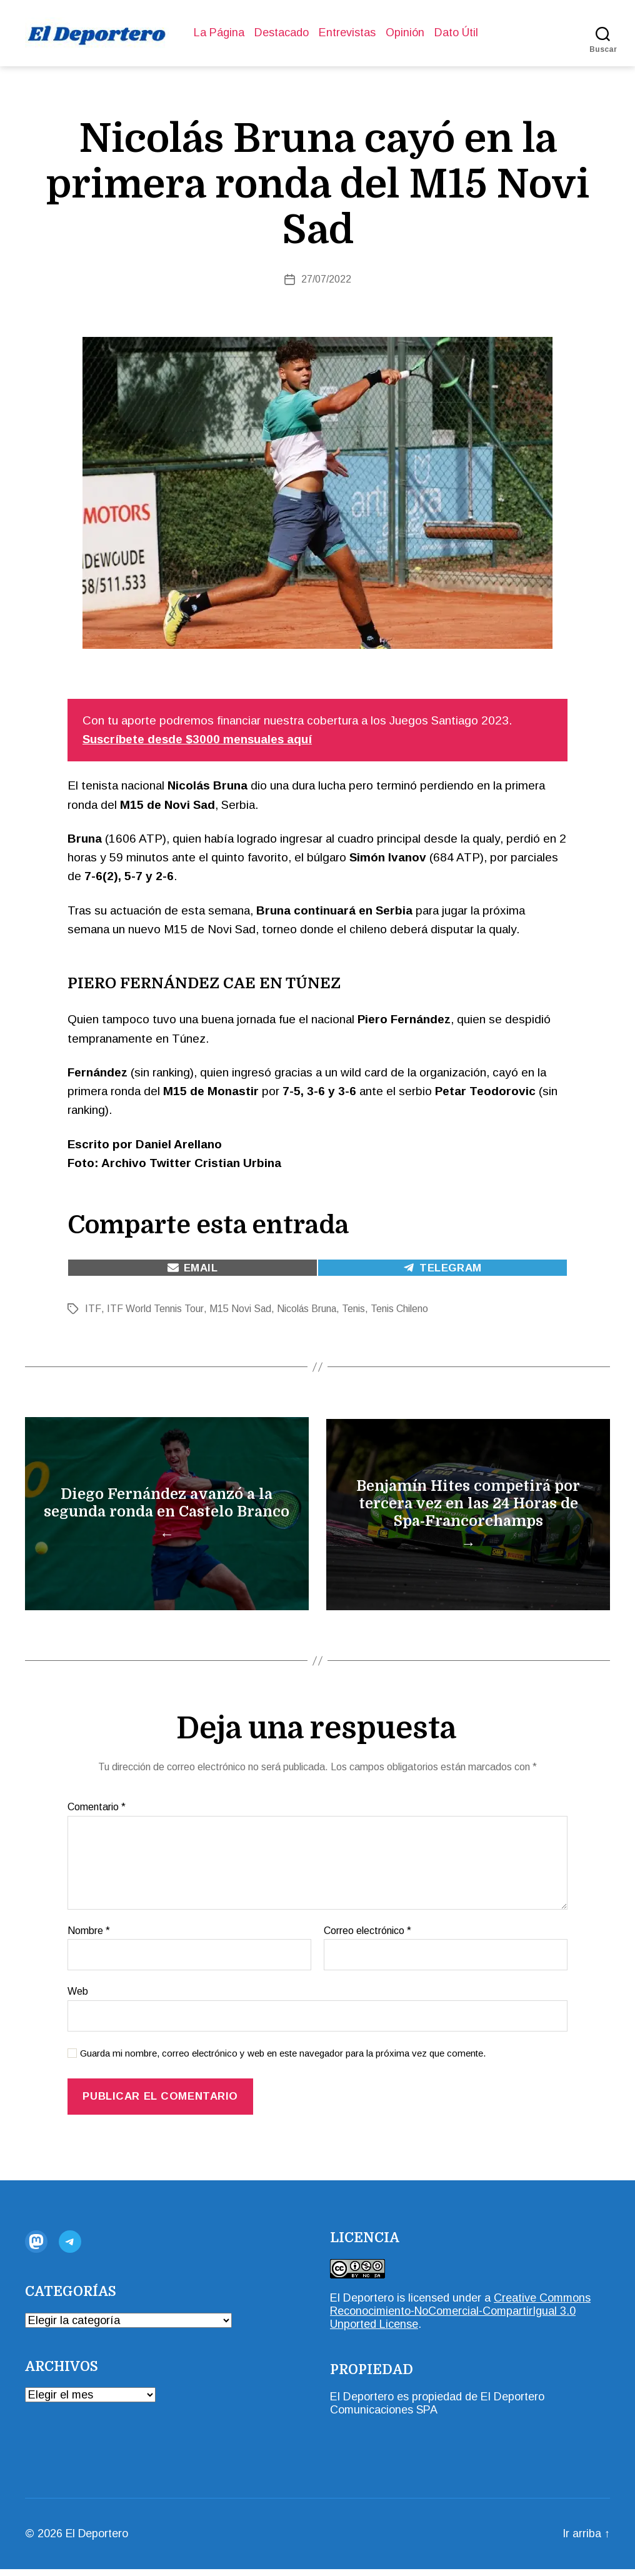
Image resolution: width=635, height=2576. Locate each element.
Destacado (281, 32)
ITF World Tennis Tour (154, 1308)
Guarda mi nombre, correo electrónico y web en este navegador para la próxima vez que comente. (283, 2060)
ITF (92, 1308)
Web (78, 1998)
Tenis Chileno (399, 1308)
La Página (219, 32)
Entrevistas (347, 32)
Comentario (97, 1813)
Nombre (89, 1937)
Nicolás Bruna (306, 1308)
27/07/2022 (326, 279)
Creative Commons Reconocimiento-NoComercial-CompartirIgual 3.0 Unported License (460, 2317)
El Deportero (362, 2304)
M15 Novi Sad (239, 1308)
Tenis (353, 1308)
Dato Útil (456, 32)
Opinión (405, 32)
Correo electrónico (367, 1937)
